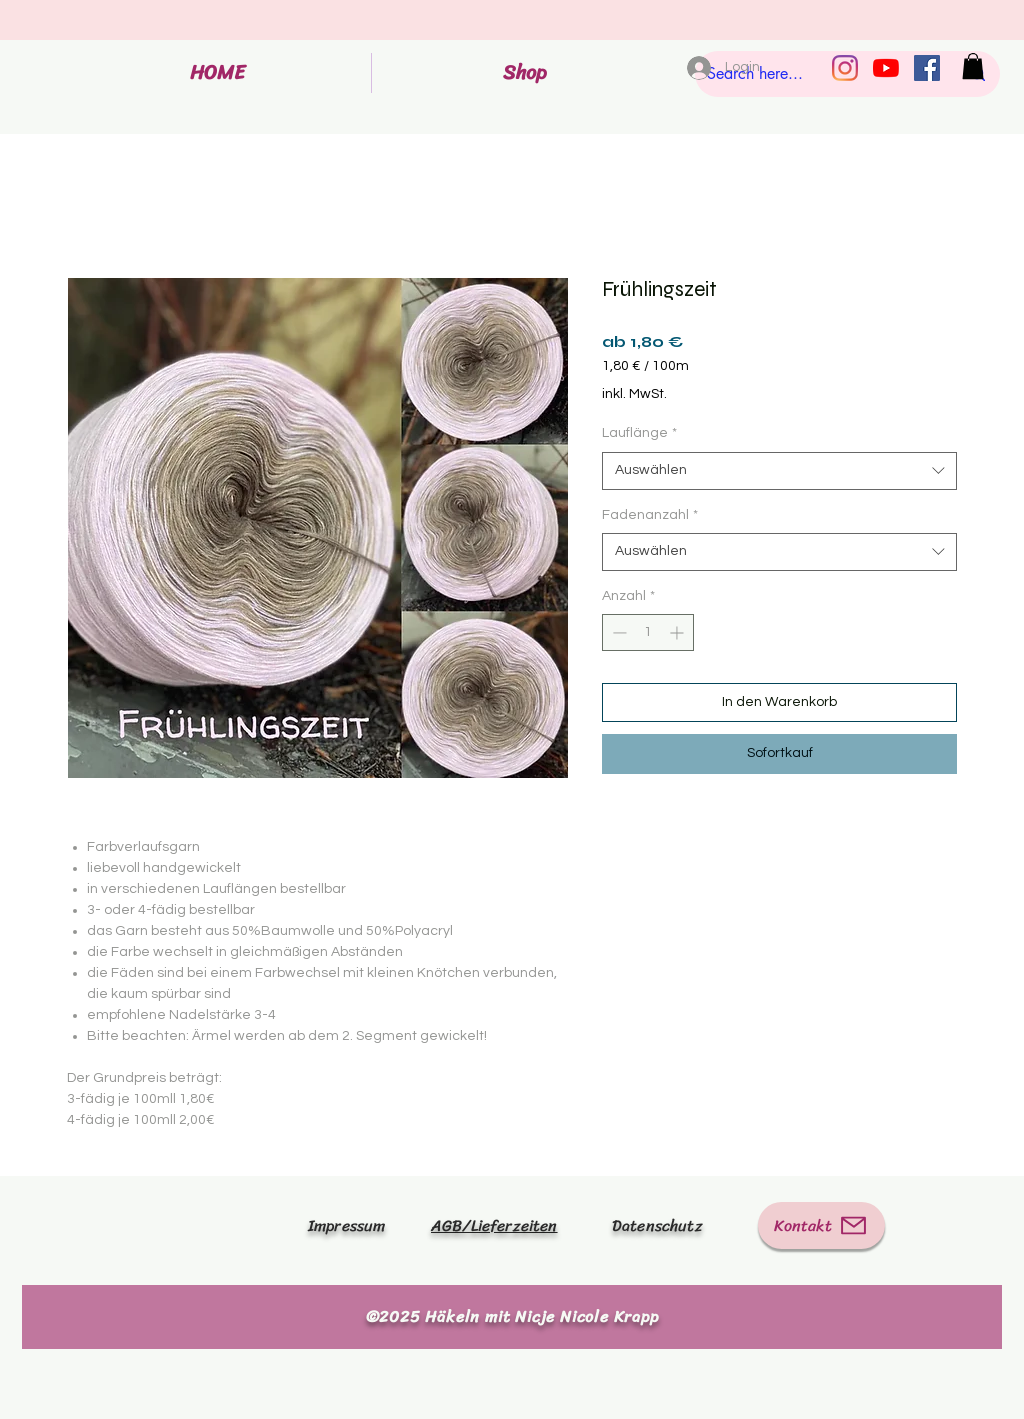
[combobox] (779, 471)
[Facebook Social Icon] (927, 68)
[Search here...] (818, 74)
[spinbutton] (648, 632)
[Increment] (678, 632)
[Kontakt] (821, 1225)
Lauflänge (639, 433)
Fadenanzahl (650, 515)
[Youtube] (886, 68)
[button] (973, 66)
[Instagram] (845, 68)
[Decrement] (617, 632)
